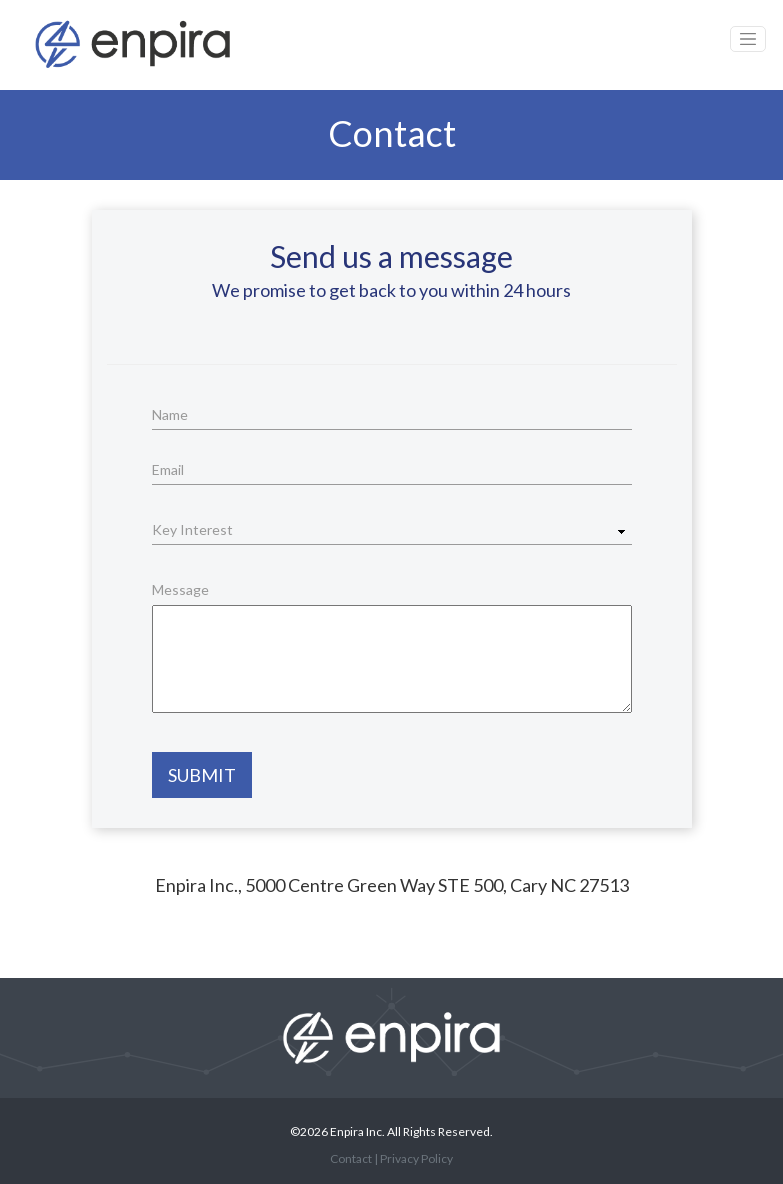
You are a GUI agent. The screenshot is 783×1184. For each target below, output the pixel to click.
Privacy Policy (416, 1158)
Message (180, 589)
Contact (351, 1158)
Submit (202, 775)
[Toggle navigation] (748, 39)
